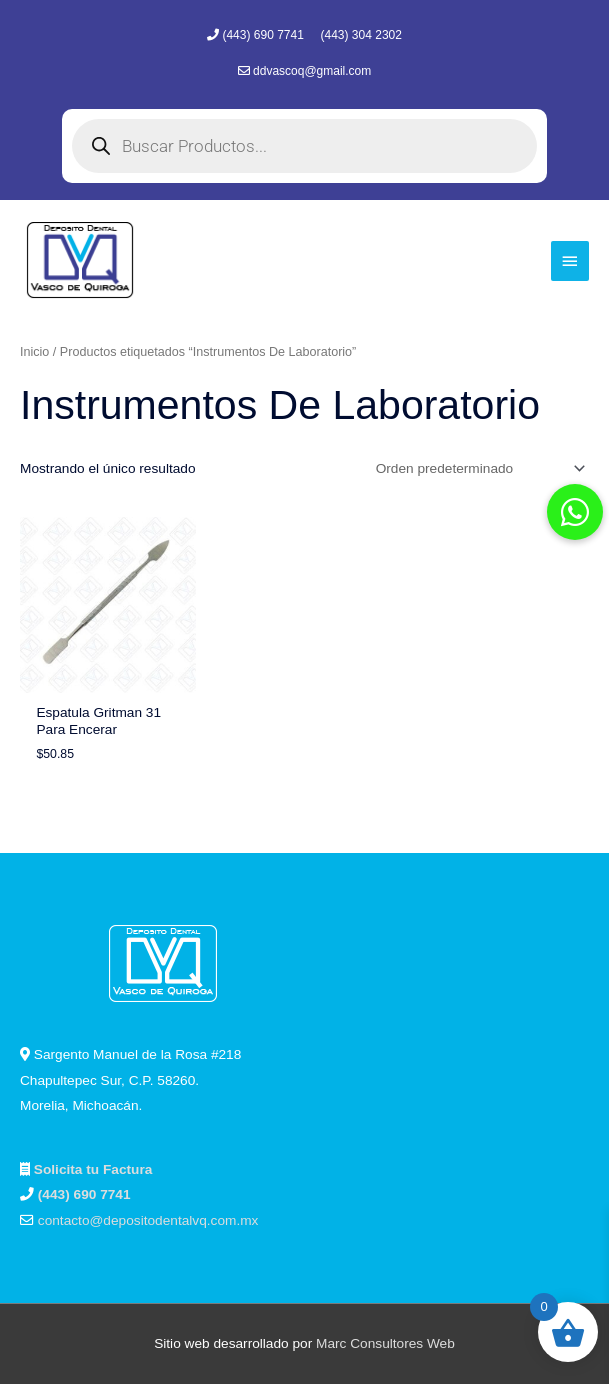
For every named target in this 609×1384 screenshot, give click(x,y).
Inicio (34, 352)
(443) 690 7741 (264, 35)
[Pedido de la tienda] (477, 468)
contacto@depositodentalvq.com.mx (148, 1220)
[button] (575, 512)
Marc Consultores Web (385, 1343)
